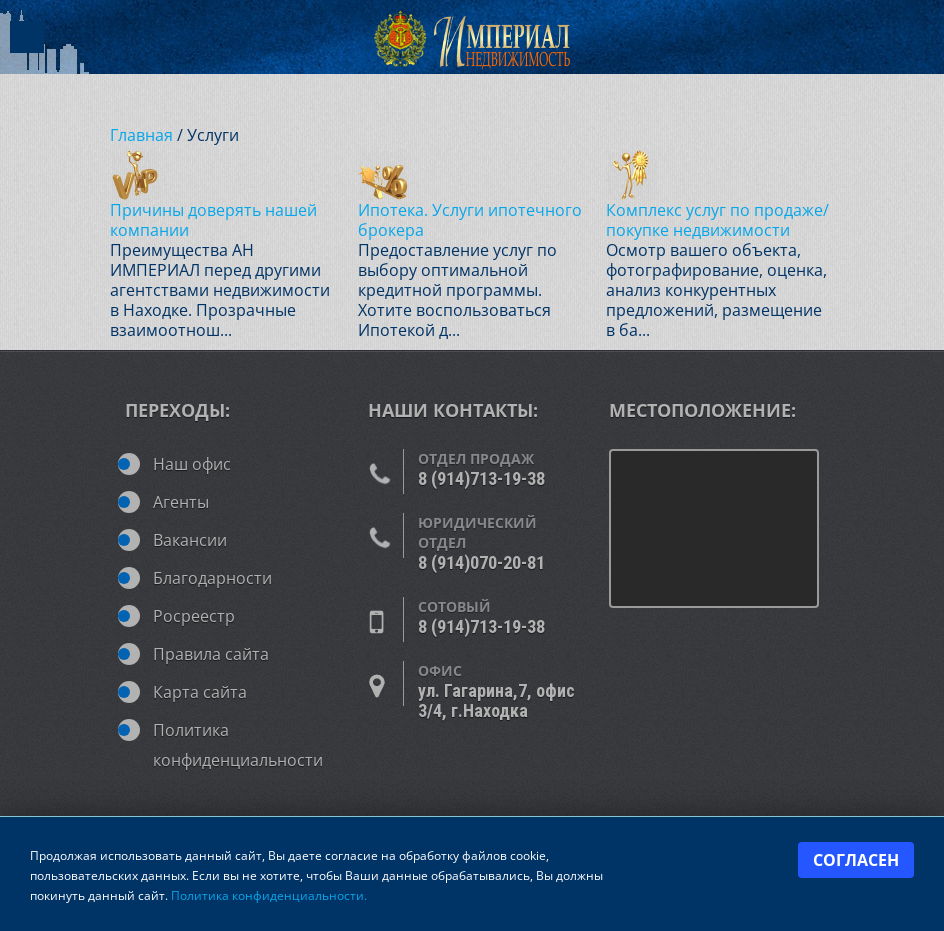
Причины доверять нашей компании (213, 220)
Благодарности (212, 578)
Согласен (856, 860)
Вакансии (190, 540)
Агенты (181, 502)
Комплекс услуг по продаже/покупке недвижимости (717, 220)
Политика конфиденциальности (238, 736)
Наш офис (192, 464)
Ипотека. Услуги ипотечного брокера (470, 220)
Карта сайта (200, 692)
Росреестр (194, 616)
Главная (141, 135)
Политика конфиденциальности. (269, 895)
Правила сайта (211, 654)
